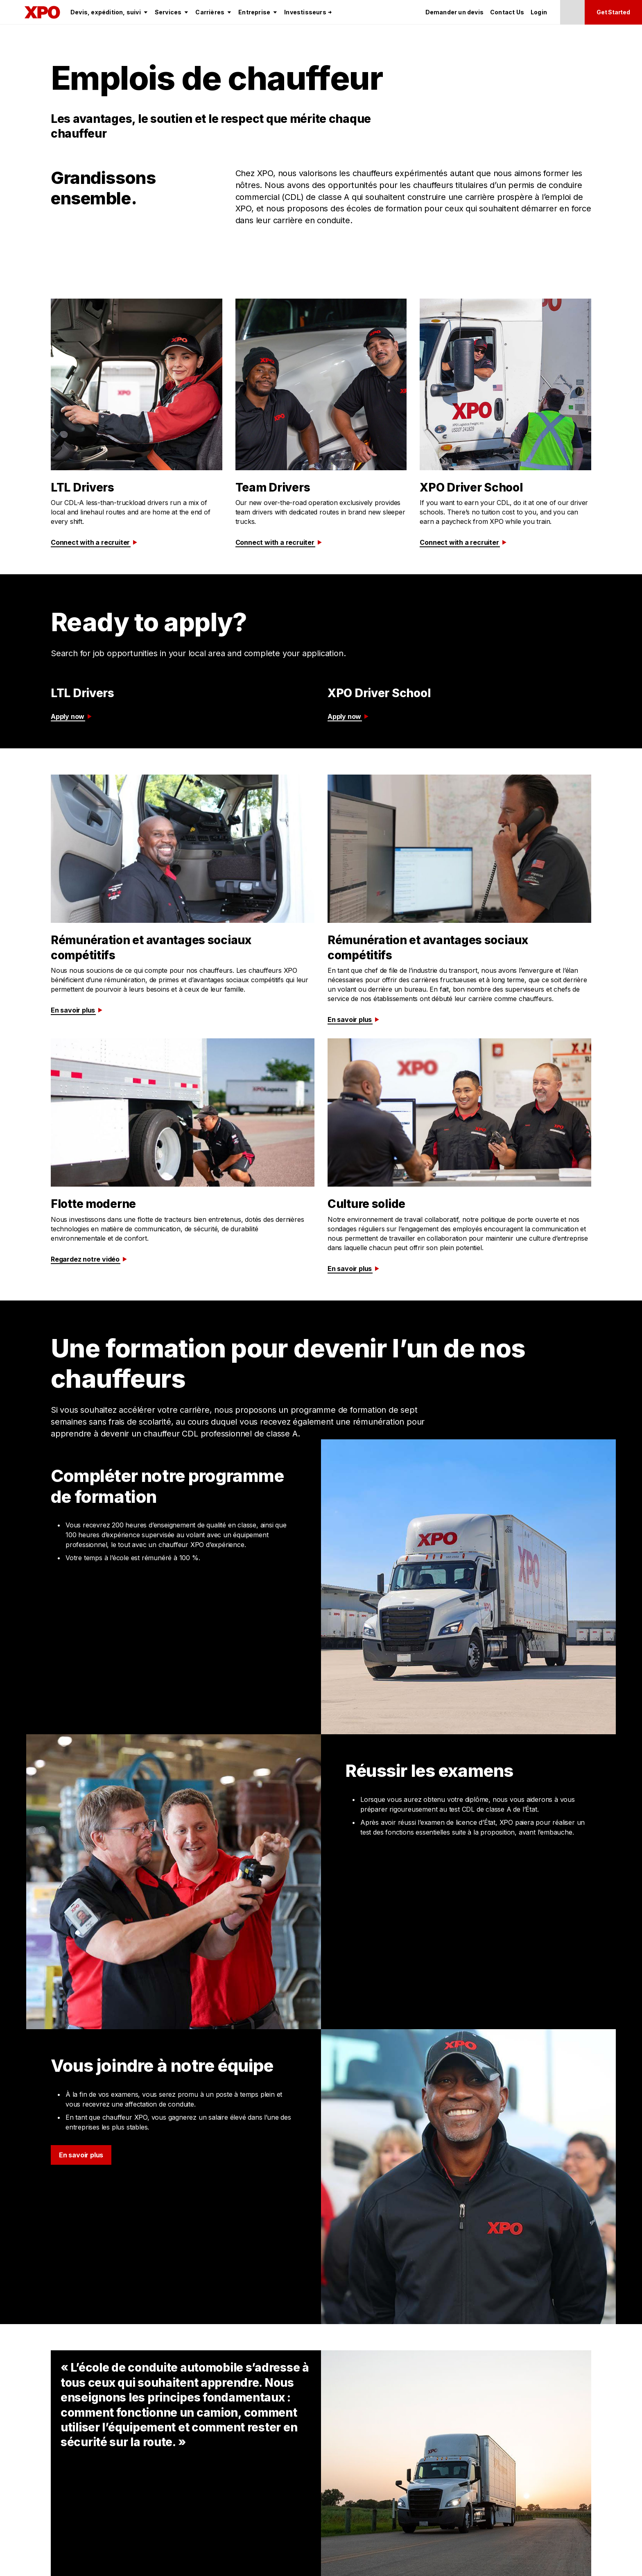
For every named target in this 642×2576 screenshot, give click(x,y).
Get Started (613, 12)
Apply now (72, 716)
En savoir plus (77, 1010)
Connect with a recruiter (94, 542)
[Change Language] (572, 12)
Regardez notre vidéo (89, 1259)
